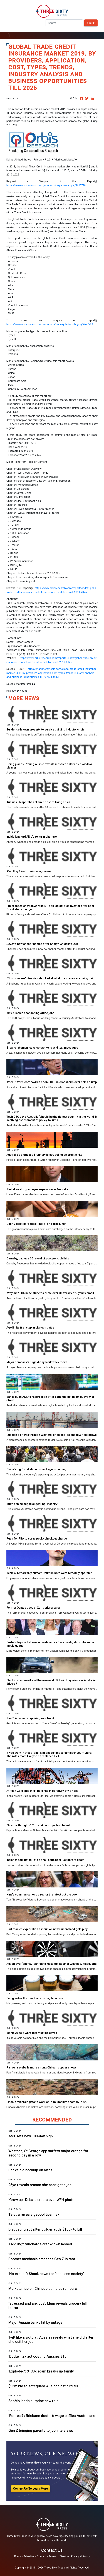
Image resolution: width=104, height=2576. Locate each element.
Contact (41, 2556)
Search (91, 22)
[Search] (64, 22)
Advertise (28, 2556)
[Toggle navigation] (9, 35)
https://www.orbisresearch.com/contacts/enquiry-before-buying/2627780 (49, 324)
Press (17, 2556)
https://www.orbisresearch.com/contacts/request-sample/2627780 (46, 185)
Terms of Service (59, 2556)
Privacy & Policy (80, 2556)
